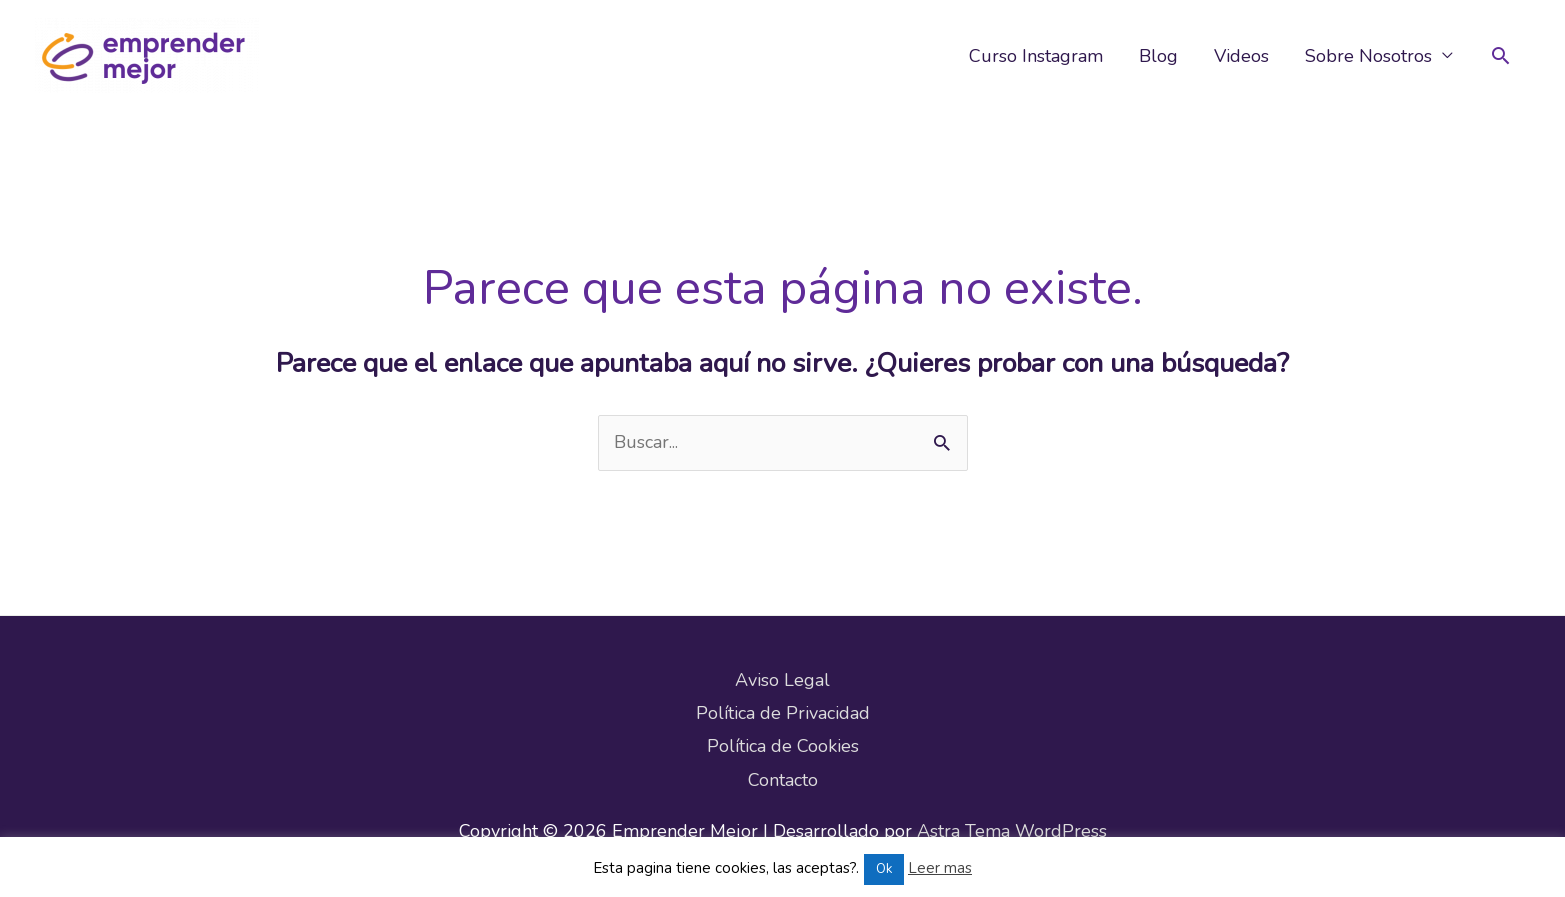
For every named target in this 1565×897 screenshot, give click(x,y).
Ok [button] (884, 869)
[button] (1500, 55)
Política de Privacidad (783, 713)
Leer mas (940, 868)
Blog (1158, 56)
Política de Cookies (783, 746)
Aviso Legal (782, 680)
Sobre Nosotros (1368, 56)
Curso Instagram (1036, 56)
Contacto (783, 780)
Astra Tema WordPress (1012, 831)
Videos (1241, 56)
